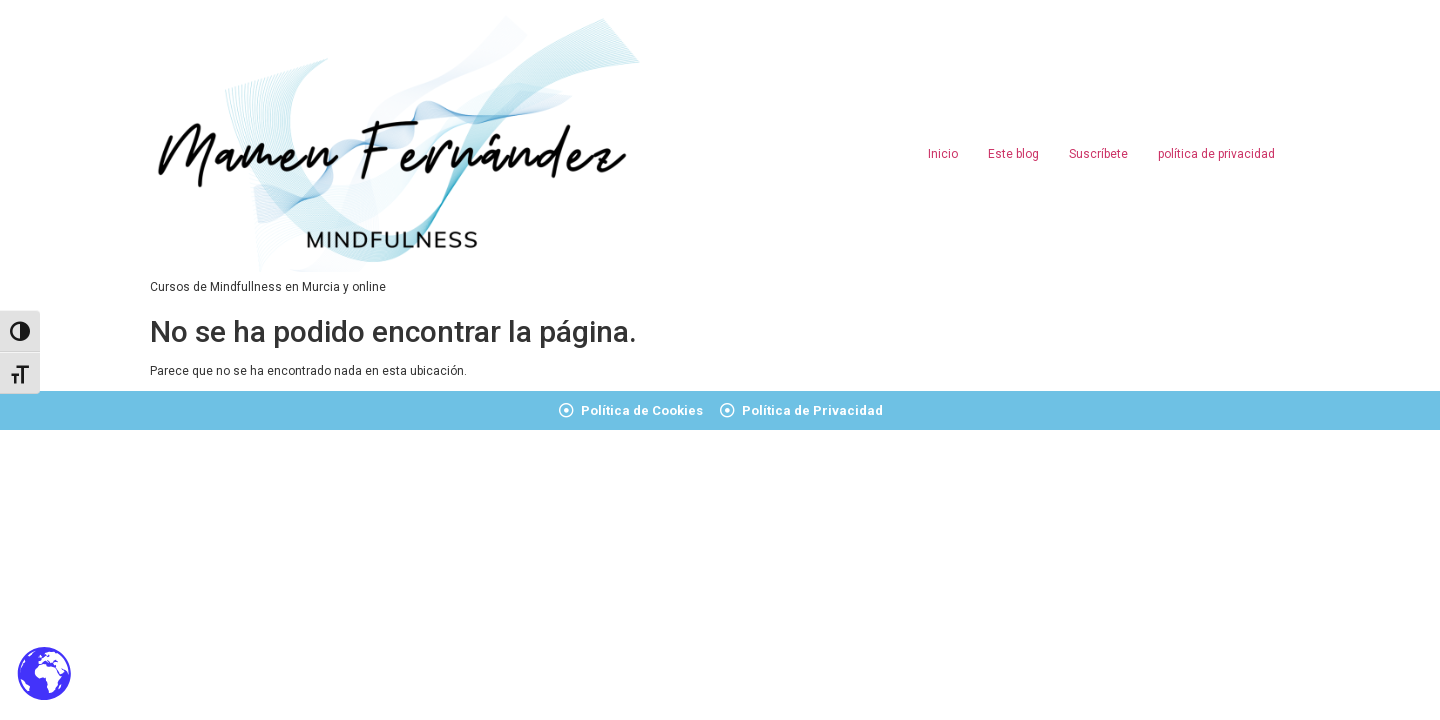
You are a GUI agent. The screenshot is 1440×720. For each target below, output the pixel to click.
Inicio (943, 154)
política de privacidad (1216, 154)
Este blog (1013, 154)
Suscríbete (1098, 154)
